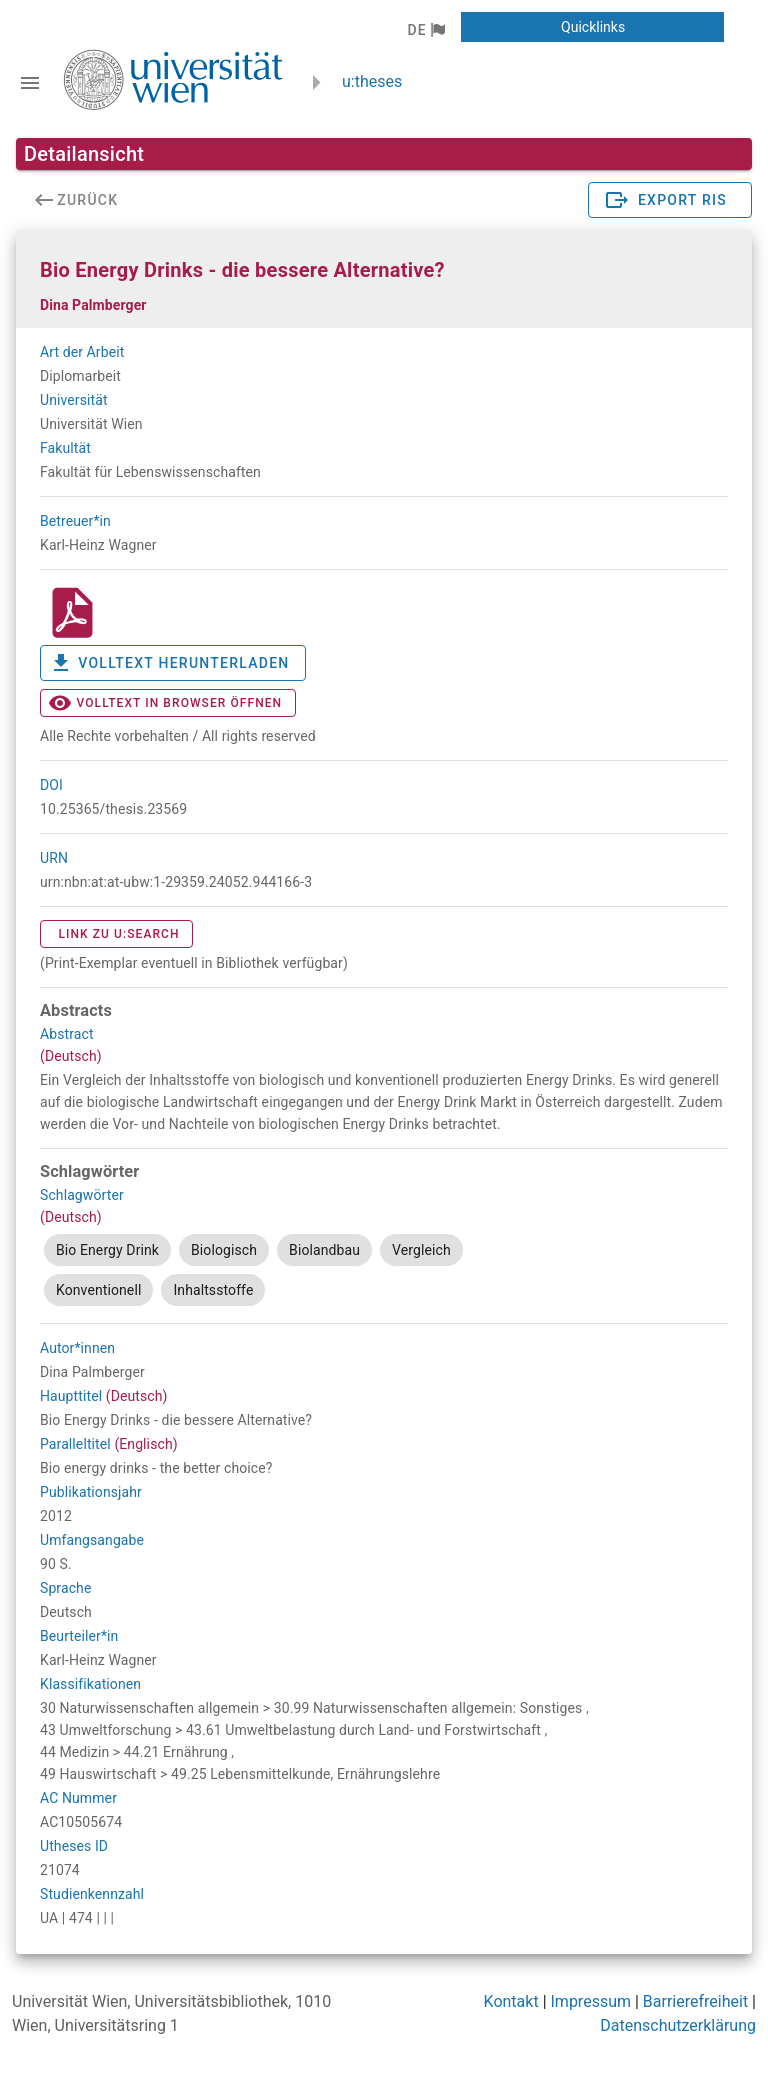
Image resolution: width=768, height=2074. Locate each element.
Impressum (591, 2001)
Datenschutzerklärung (678, 2025)
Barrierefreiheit (695, 2001)
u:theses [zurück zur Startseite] (372, 81)
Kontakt (511, 2001)
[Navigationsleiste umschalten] (30, 83)
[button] (425, 30)
